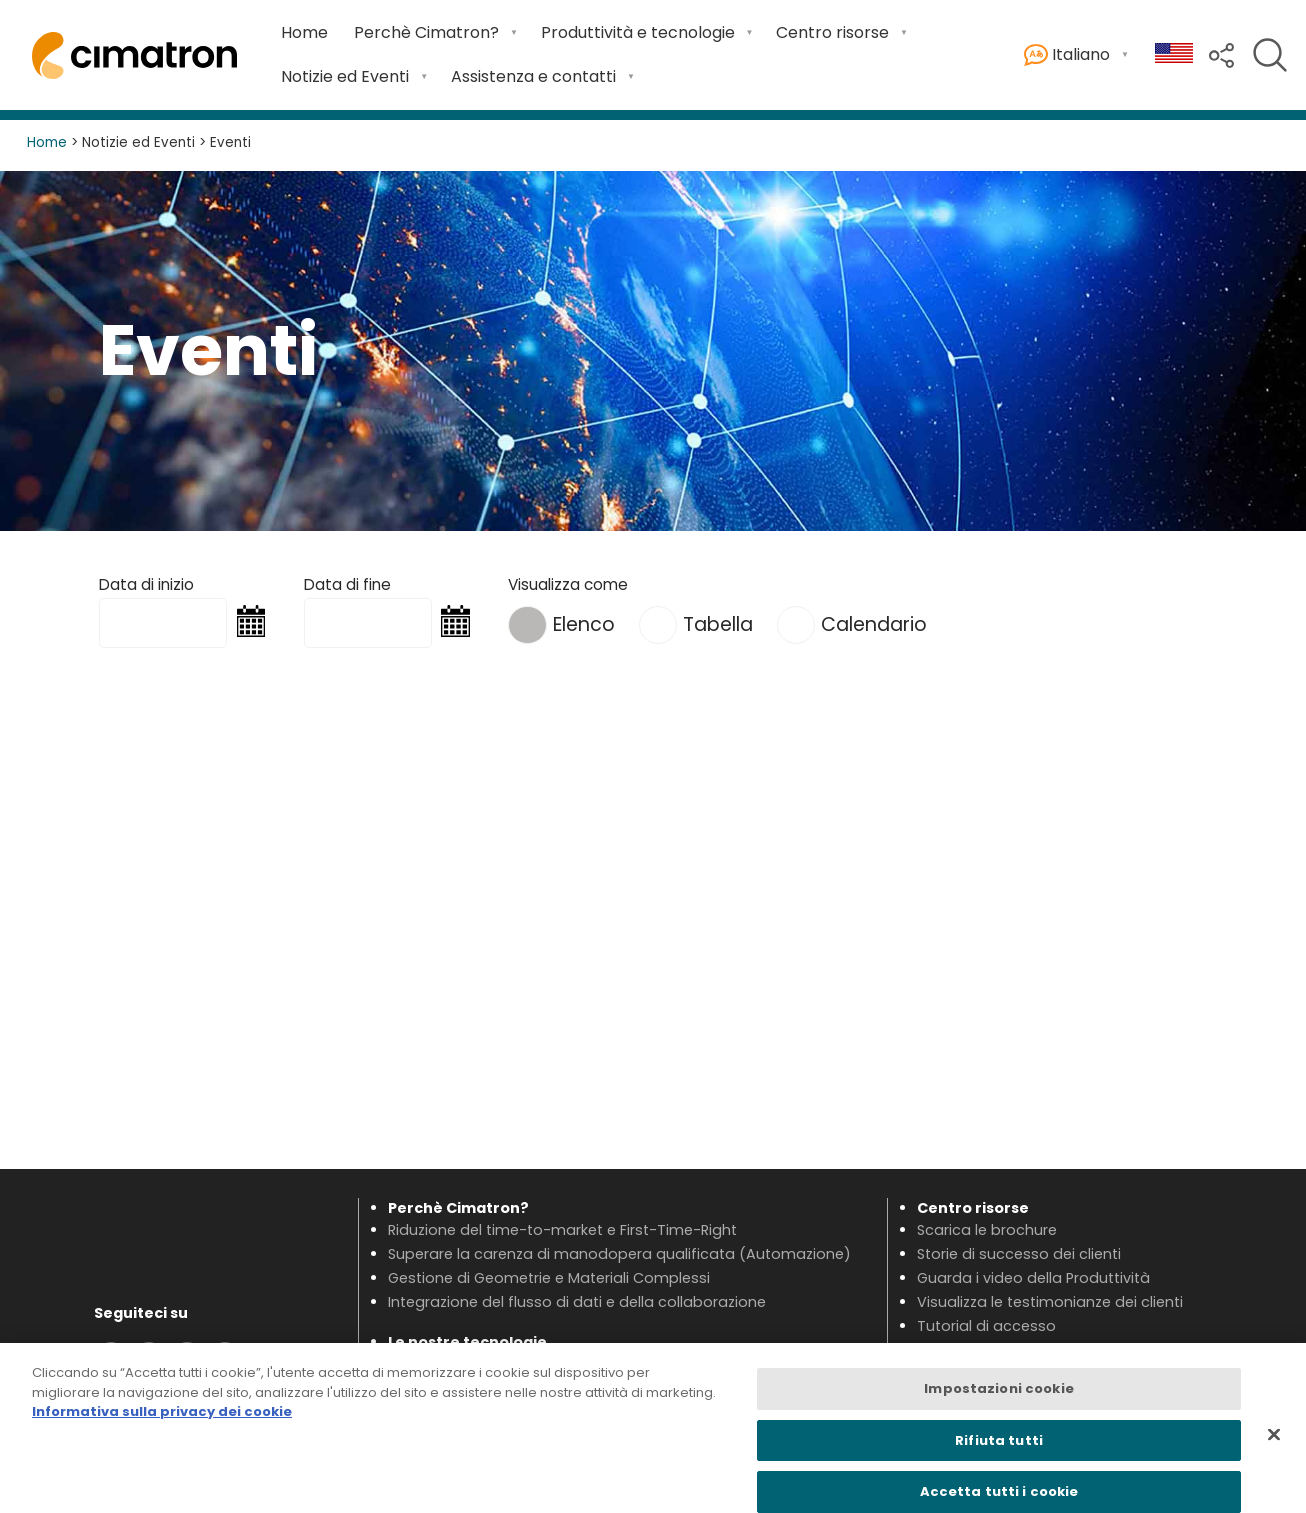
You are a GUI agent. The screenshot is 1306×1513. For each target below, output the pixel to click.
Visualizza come (568, 584)
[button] (1221, 53)
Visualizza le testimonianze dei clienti (1050, 1302)
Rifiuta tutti (999, 1451)
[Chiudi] (1274, 1446)
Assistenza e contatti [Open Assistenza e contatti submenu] (533, 76)
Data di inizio (146, 584)
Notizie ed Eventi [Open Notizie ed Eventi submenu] (345, 76)
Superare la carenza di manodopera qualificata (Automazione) (619, 1254)
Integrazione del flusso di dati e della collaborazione (577, 1302)
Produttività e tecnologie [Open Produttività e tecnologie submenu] (638, 32)
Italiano (1067, 55)
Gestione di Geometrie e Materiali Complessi (549, 1278)
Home (304, 32)
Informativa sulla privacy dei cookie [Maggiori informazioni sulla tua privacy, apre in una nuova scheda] (162, 1422)
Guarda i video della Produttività (1033, 1278)
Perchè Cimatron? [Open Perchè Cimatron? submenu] (426, 32)
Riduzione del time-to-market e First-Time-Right (562, 1230)
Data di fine (347, 584)
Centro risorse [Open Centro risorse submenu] (832, 32)
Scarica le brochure (987, 1230)
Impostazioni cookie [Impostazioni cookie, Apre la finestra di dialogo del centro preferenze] (998, 1399)
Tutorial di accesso (986, 1326)
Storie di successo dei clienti (1019, 1254)
